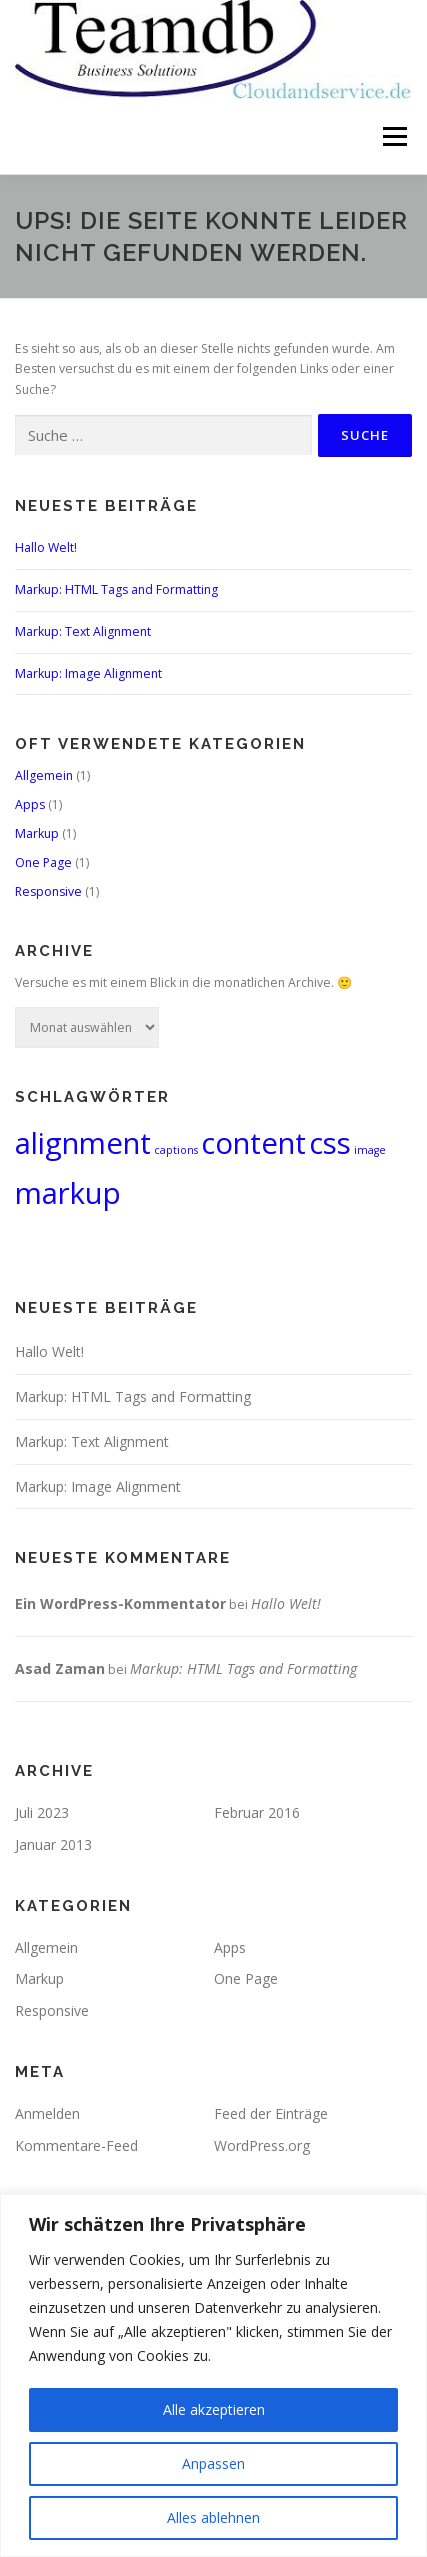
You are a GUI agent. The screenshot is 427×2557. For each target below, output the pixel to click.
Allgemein (44, 775)
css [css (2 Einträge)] (330, 1143)
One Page (43, 862)
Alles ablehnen (213, 2517)
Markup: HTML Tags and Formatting (116, 589)
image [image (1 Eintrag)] (370, 1150)
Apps (30, 804)
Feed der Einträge (271, 2113)
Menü (393, 136)
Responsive (48, 891)
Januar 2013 (53, 1844)
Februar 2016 (257, 1812)
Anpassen (213, 2463)
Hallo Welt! (46, 547)
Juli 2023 (42, 1812)
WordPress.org (262, 2145)
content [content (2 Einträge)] (253, 1143)
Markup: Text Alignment (83, 631)
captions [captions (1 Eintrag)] (176, 1150)
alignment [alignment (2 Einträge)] (83, 1143)
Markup (37, 833)
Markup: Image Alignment (88, 673)
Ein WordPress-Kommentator (120, 1603)
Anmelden (47, 2113)
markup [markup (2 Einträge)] (68, 1193)
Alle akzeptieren (214, 2409)
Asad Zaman (60, 1668)
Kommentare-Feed (76, 2145)
